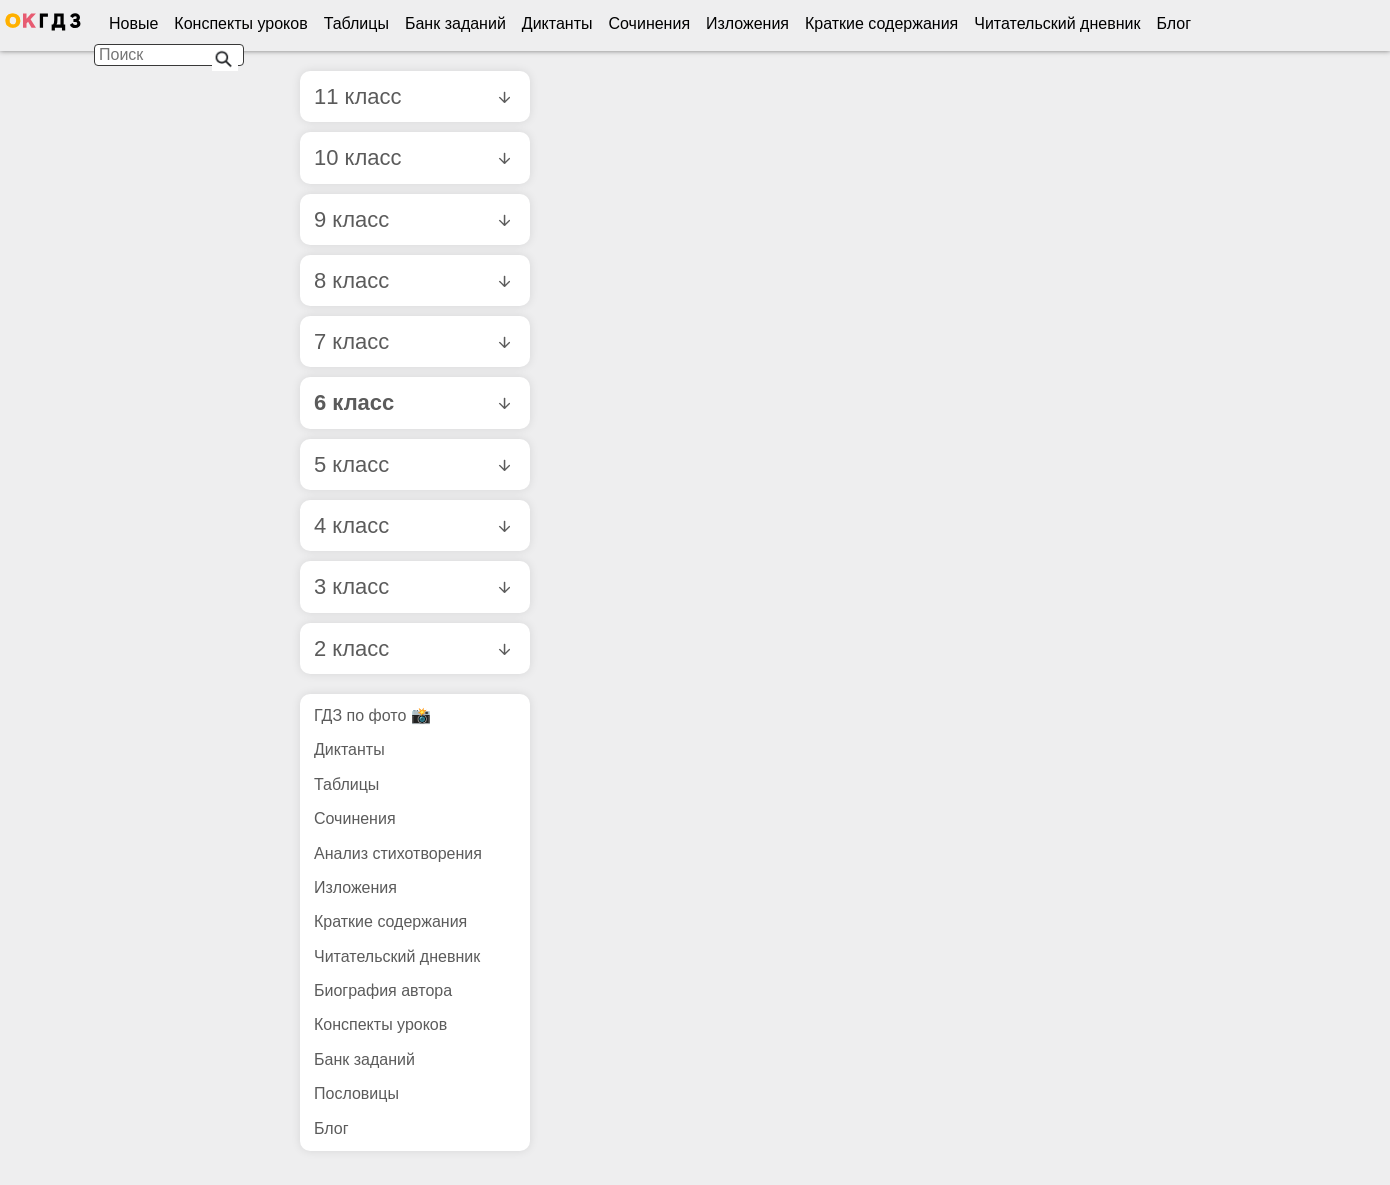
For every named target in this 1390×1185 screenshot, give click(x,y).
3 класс (412, 586)
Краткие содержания (881, 23)
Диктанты (557, 23)
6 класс (412, 402)
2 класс (412, 648)
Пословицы (356, 1093)
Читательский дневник (1057, 23)
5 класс (412, 464)
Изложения (747, 23)
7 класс (412, 341)
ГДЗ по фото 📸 (372, 715)
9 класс (412, 219)
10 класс (412, 157)
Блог (1173, 23)
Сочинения (650, 23)
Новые (133, 23)
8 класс (412, 280)
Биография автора (383, 990)
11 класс (412, 96)
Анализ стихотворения (398, 853)
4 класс (412, 525)
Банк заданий (455, 23)
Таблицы (356, 23)
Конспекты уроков (240, 23)
